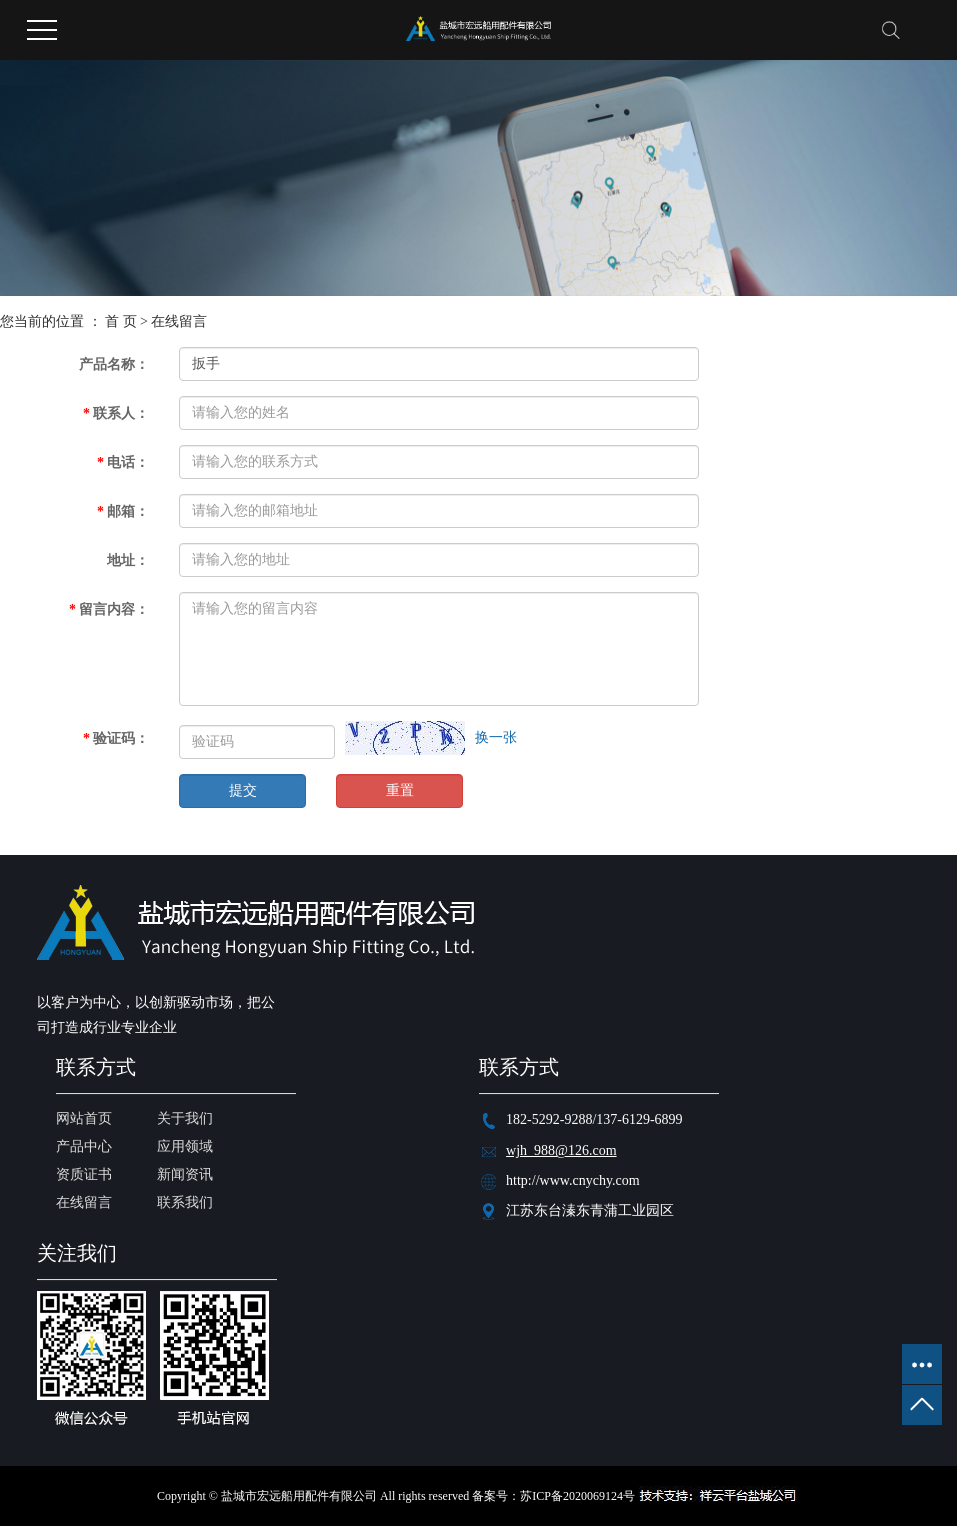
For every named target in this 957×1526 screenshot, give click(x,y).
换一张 (496, 737)
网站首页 (84, 1118)
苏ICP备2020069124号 (577, 1496)
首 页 (121, 321)
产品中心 (84, 1146)
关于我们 (185, 1118)
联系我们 (185, 1202)
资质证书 (84, 1174)
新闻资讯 (185, 1174)
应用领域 (185, 1146)
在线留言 (84, 1202)
